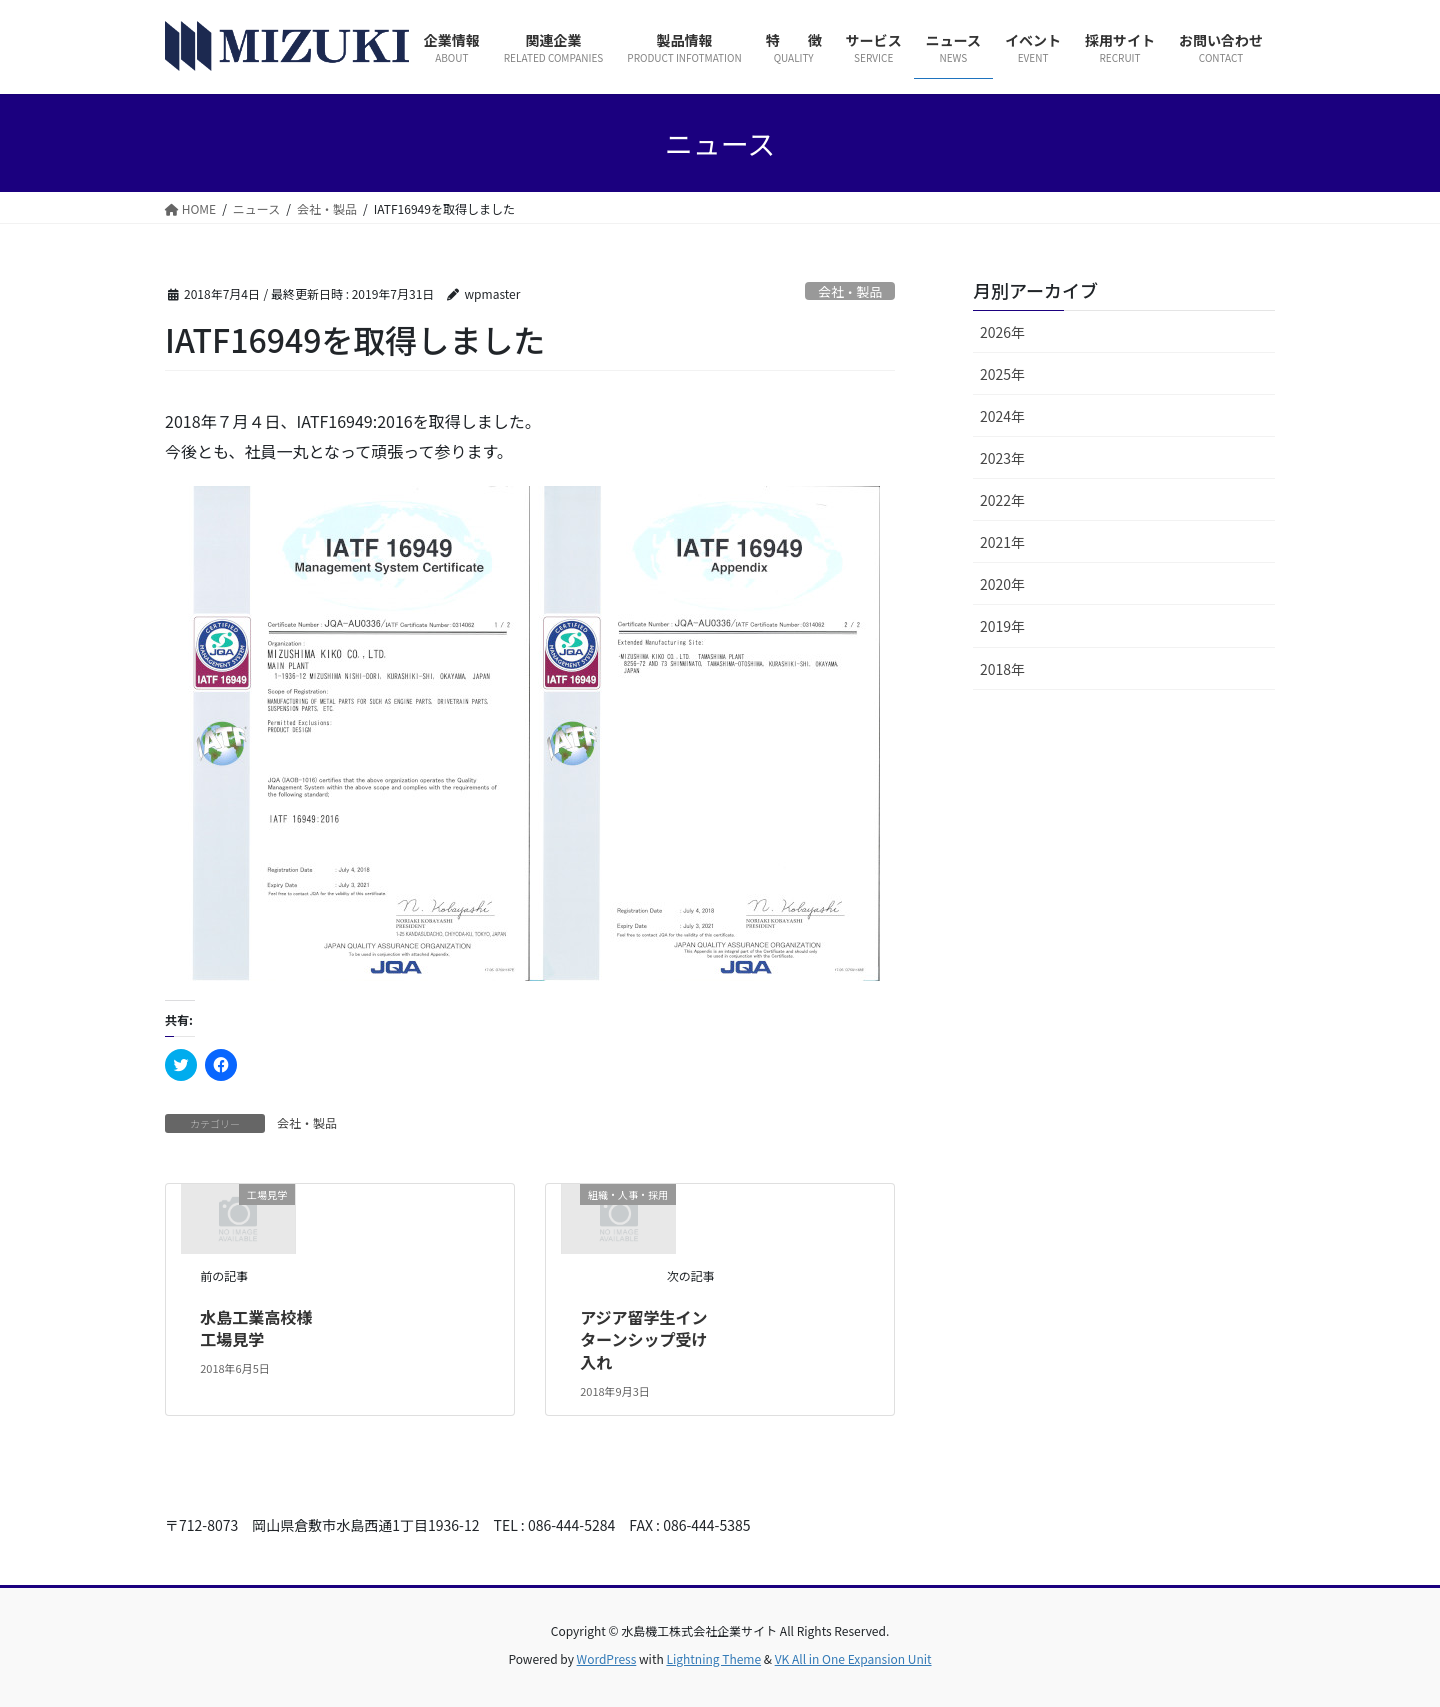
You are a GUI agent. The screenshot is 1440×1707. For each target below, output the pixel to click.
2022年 (1002, 500)
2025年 (1002, 374)
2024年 (1002, 416)
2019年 (1002, 626)
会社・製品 (850, 291)
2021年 (1002, 542)
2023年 (1002, 458)
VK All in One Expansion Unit (853, 1658)
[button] (355, 733)
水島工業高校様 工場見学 (264, 1328)
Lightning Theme (713, 1658)
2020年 (1002, 584)
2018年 (1002, 669)
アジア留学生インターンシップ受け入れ (643, 1339)
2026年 (1002, 332)
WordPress (607, 1658)
